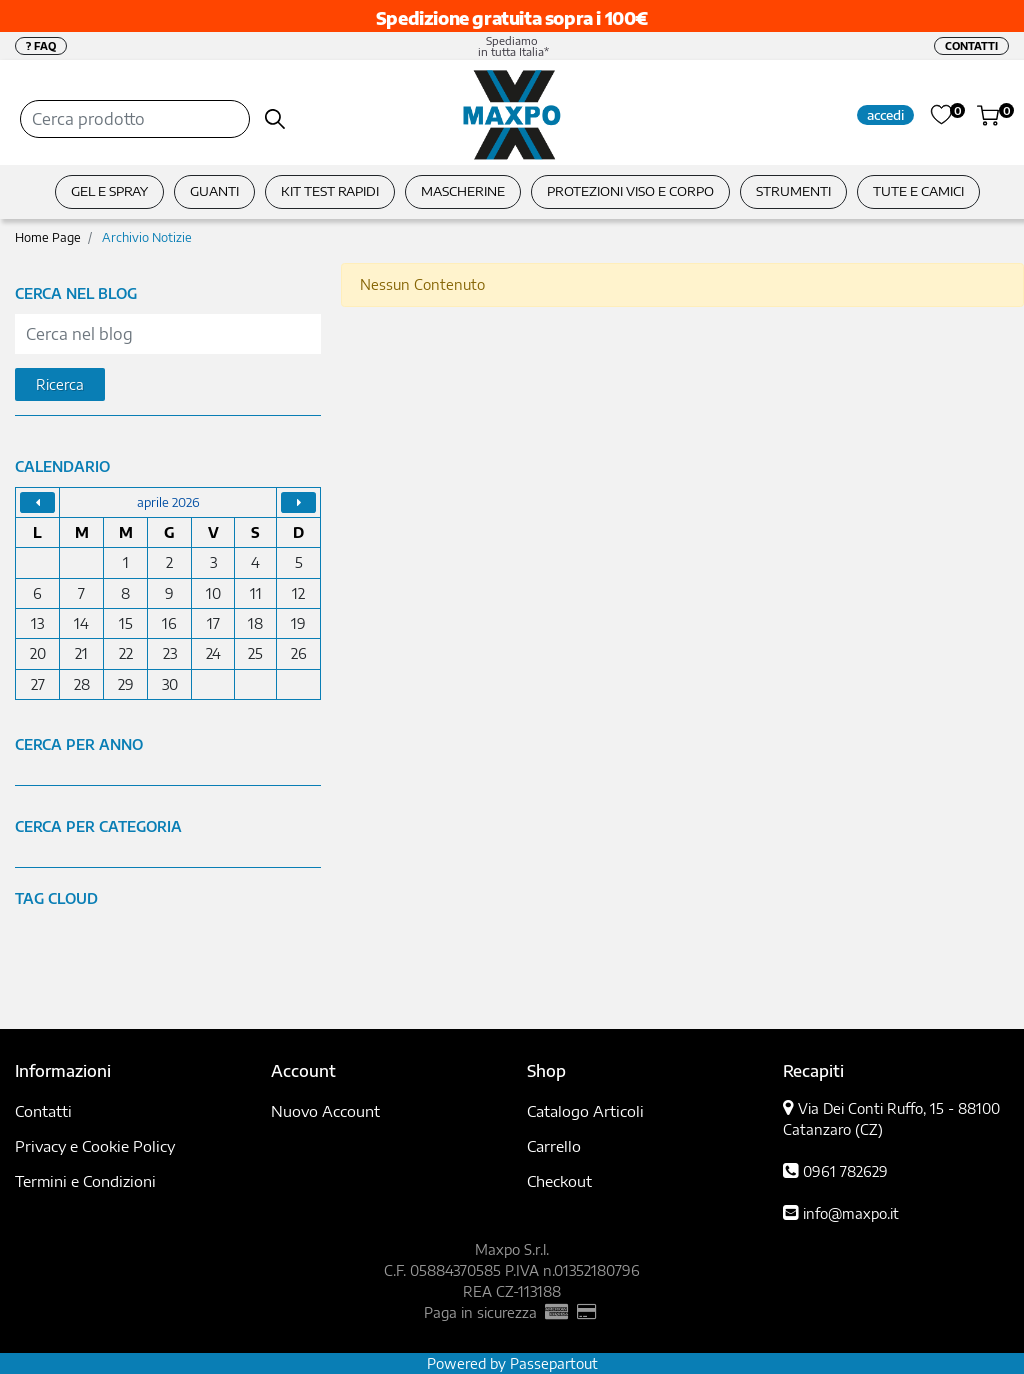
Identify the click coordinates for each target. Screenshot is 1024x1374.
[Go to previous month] (37, 502)
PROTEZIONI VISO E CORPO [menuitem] (630, 191)
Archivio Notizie (147, 237)
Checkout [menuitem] (559, 1181)
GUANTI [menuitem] (214, 191)
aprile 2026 (168, 502)
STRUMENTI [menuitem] (793, 191)
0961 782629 (845, 1171)
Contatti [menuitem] (43, 1111)
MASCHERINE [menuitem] (463, 191)
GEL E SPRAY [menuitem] (109, 191)
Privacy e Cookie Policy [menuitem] (95, 1146)
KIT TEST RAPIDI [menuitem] (330, 191)
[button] (275, 119)
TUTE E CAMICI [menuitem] (918, 191)
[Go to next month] (298, 502)
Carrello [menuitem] (554, 1146)
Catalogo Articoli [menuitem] (585, 1111)
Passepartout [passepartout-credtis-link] (554, 1363)
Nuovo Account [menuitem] (325, 1111)
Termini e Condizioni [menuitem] (85, 1181)
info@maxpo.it (851, 1213)
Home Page (48, 237)
